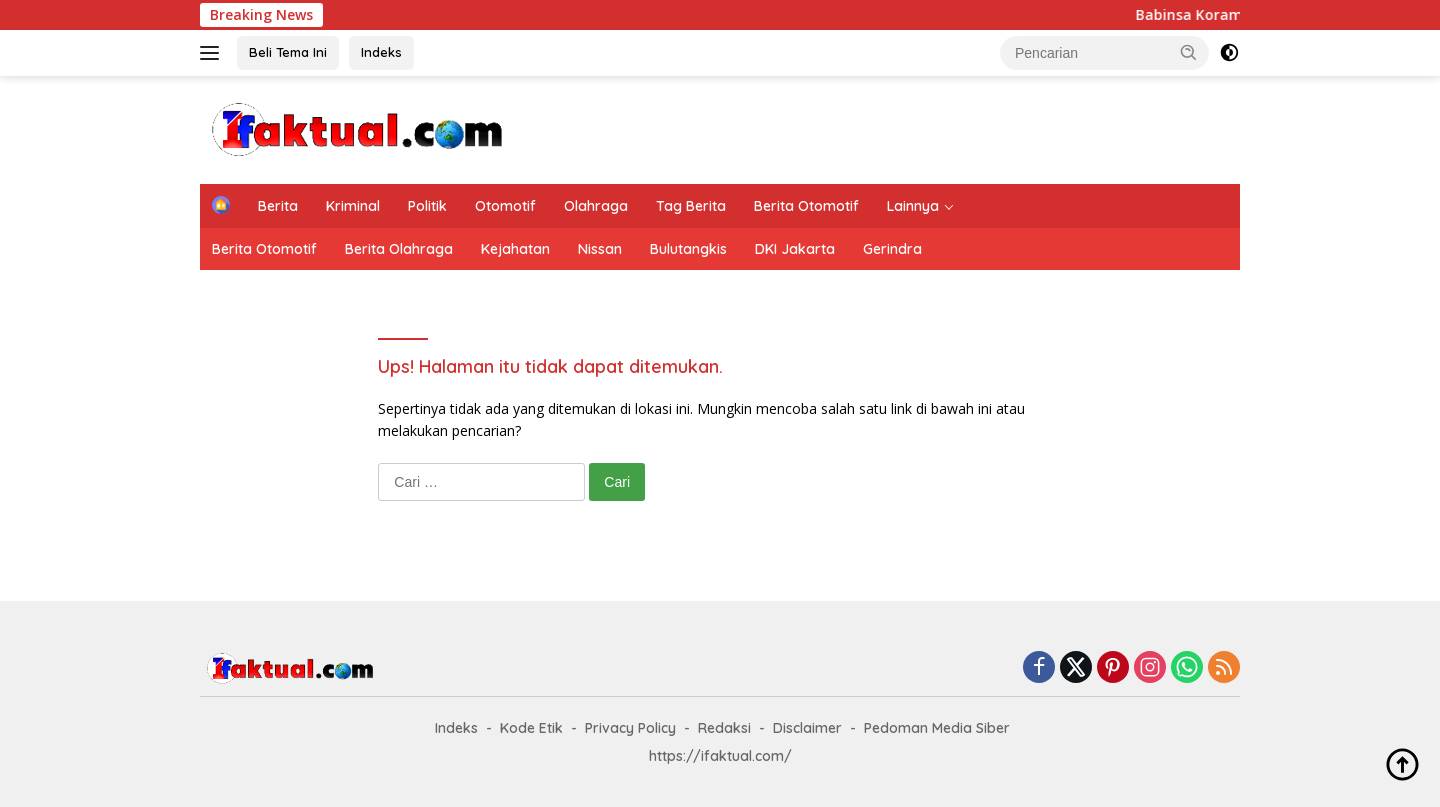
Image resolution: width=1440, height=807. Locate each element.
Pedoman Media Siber (937, 728)
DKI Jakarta (795, 249)
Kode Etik (531, 728)
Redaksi (724, 728)
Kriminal (353, 206)
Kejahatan (515, 249)
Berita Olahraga (399, 249)
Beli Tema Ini (288, 52)
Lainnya (913, 206)
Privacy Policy (630, 728)
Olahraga (596, 206)
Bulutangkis (688, 249)
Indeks (381, 52)
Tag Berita (691, 206)
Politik (427, 206)
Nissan (600, 249)
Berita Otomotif (806, 206)
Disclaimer (807, 728)
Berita (278, 206)
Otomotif (505, 206)
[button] (1189, 52)
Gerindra (892, 249)
